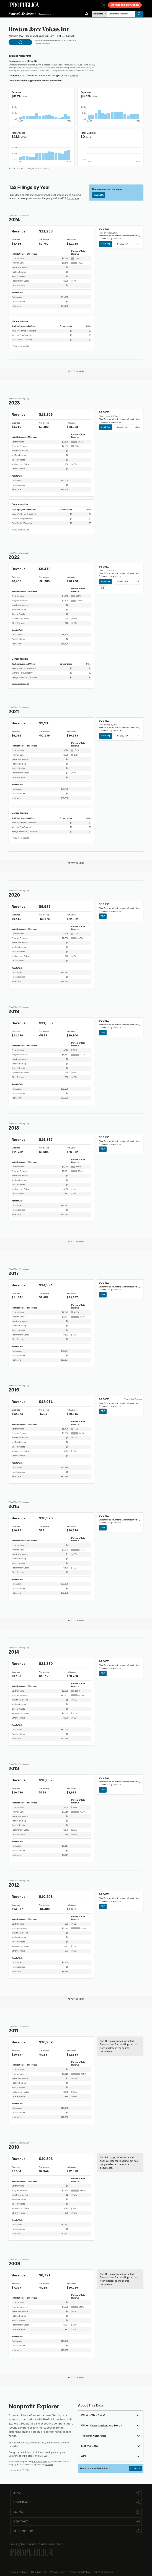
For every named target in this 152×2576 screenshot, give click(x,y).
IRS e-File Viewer (39, 2461)
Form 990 (14, 194)
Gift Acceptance (103, 2572)
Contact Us (99, 195)
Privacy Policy (58, 2572)
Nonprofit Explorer (21, 13)
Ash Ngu (51, 2442)
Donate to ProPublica (125, 5)
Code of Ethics (18, 2572)
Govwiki (49, 2464)
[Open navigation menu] (104, 5)
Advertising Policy (80, 2572)
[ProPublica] (24, 4)
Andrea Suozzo (20, 2442)
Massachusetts (44, 14)
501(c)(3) (32, 61)
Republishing (38, 2572)
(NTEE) (74, 75)
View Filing (105, 243)
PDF (137, 581)
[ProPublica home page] (31, 2552)
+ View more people (20, 346)
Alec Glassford (37, 2442)
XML (137, 243)
